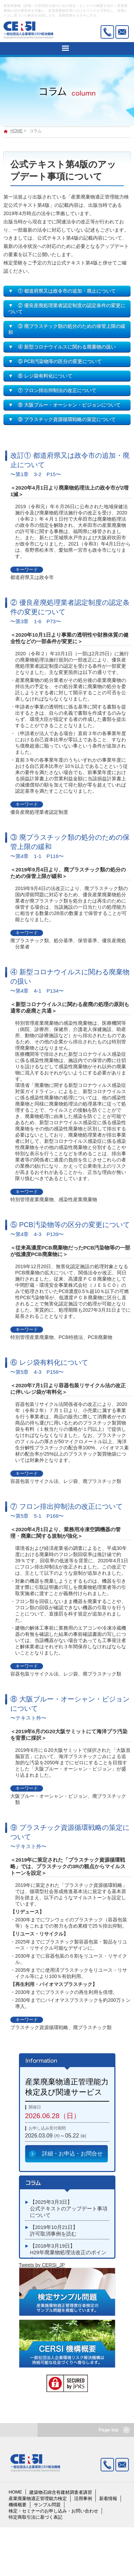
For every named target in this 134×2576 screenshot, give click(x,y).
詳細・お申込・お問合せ (72, 2154)
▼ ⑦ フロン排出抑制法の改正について (52, 390)
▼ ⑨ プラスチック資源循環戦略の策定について (62, 419)
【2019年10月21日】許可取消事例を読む (54, 2231)
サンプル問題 (47, 2504)
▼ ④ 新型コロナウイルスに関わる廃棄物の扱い (62, 346)
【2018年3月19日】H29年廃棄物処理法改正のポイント (68, 2252)
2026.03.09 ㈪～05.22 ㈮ (55, 2136)
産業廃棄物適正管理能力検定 (38, 2498)
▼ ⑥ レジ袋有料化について (40, 375)
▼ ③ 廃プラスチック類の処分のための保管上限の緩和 (66, 329)
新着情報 (108, 2498)
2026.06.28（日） (52, 2116)
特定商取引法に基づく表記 (35, 2517)
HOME (16, 130)
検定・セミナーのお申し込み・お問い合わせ (53, 2511)
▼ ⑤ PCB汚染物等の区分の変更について (55, 361)
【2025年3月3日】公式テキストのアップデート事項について (69, 2208)
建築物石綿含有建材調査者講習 (60, 2492)
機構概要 (18, 2504)
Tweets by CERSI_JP (42, 2265)
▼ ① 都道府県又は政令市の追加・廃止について (62, 290)
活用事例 (83, 2498)
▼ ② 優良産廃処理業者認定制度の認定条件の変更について (66, 308)
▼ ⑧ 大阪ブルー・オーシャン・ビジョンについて (64, 404)
